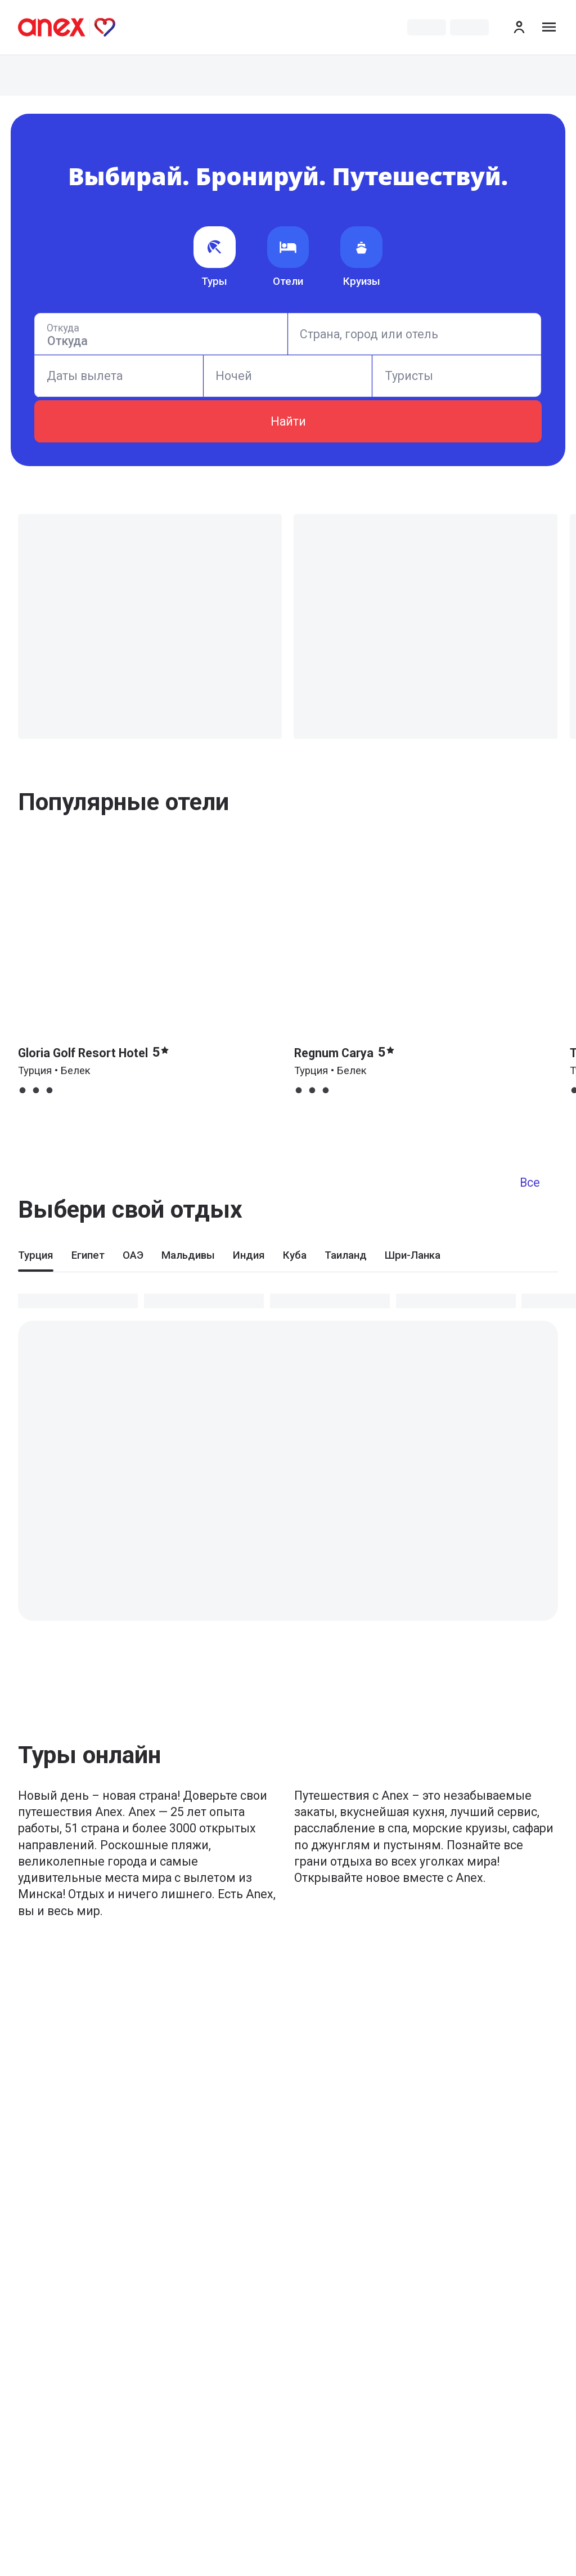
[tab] (35, 1260)
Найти (288, 421)
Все (530, 1182)
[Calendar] (118, 376)
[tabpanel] (288, 1446)
